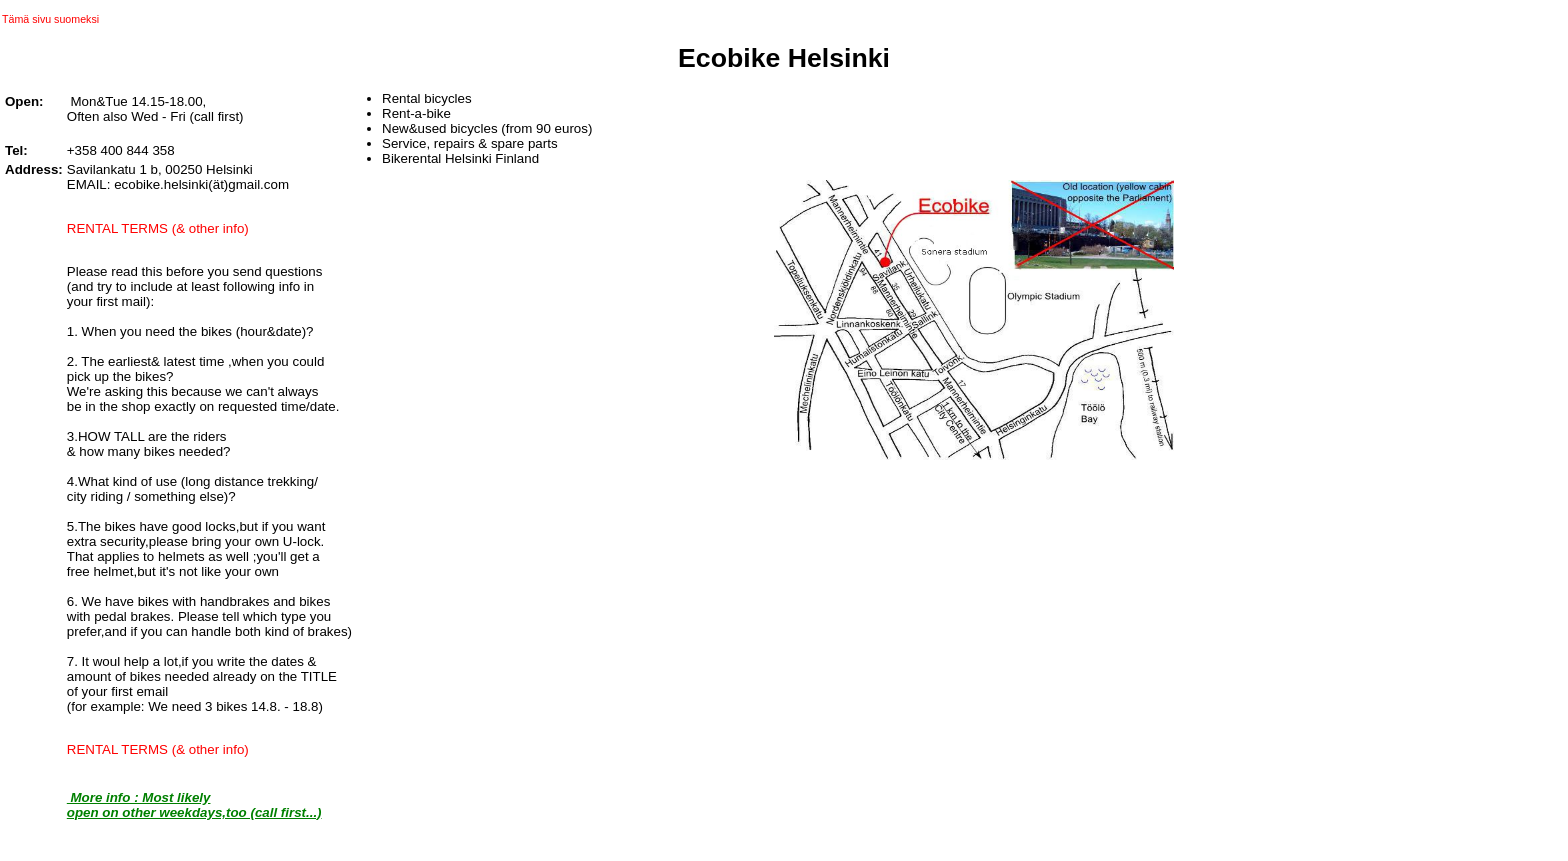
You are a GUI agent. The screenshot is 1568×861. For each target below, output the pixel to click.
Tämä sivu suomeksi (50, 19)
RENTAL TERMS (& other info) (158, 228)
